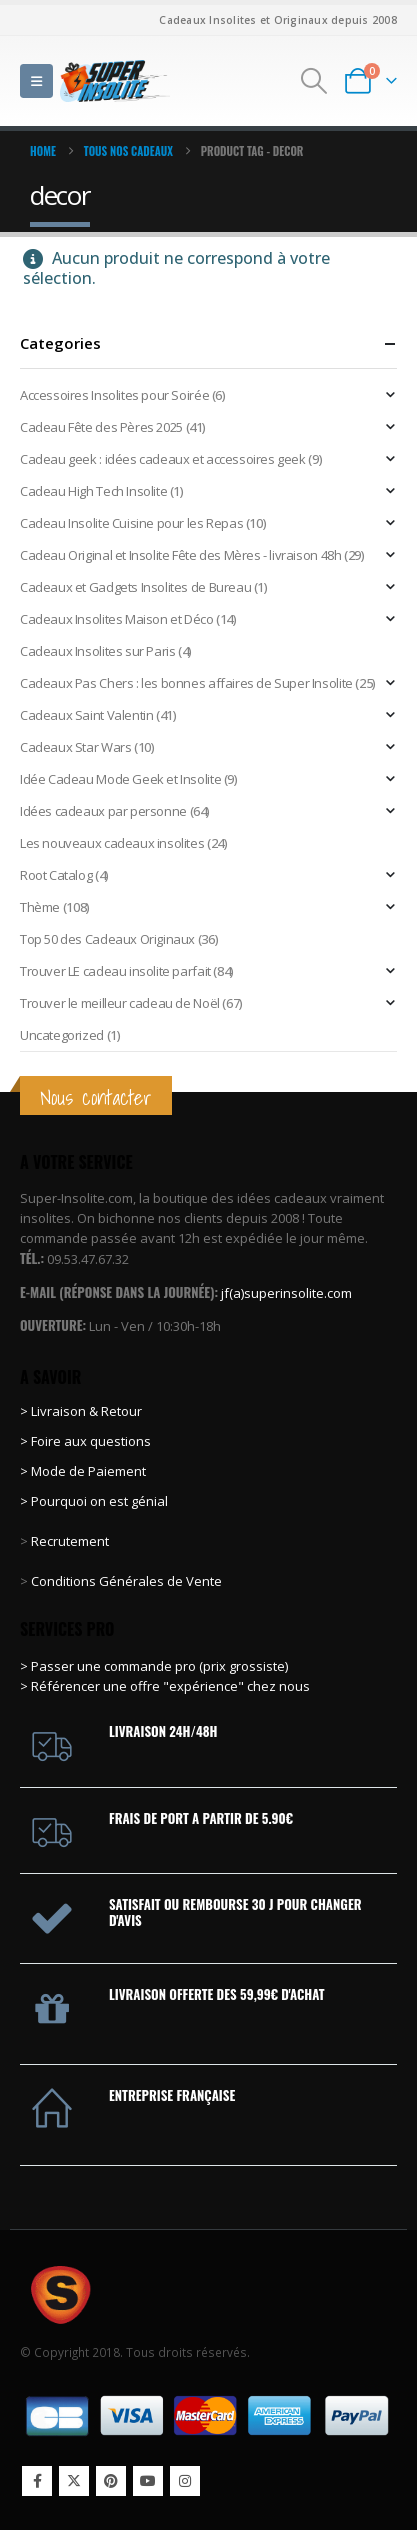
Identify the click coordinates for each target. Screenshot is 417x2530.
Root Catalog (56, 875)
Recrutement (70, 1541)
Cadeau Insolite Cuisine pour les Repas (131, 523)
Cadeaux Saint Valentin (86, 715)
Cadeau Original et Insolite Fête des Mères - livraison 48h (180, 555)
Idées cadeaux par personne (103, 811)
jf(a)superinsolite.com (286, 1293)
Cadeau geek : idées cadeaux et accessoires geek (163, 459)
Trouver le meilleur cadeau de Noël (120, 1003)
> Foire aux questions (85, 1441)
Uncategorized (62, 1035)
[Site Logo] (115, 80)
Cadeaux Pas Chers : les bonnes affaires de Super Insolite (186, 683)
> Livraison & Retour (81, 1411)
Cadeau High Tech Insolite (93, 491)
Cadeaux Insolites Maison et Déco (117, 619)
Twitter (74, 2481)
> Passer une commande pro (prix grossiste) (154, 1666)
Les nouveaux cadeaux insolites (112, 843)
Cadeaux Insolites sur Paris (97, 651)
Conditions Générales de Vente (125, 1581)
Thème (40, 907)
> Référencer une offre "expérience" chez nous (165, 1686)
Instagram (185, 2481)
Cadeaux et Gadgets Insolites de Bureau (135, 587)
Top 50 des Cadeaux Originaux (107, 939)
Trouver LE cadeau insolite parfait (115, 971)
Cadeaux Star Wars (75, 747)
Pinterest (111, 2481)
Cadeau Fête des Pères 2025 (101, 427)
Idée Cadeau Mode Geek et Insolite (120, 779)
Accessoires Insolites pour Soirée (114, 395)
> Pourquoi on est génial (95, 1501)
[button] (36, 81)
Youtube (148, 2481)
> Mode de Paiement (83, 1471)
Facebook (37, 2481)
